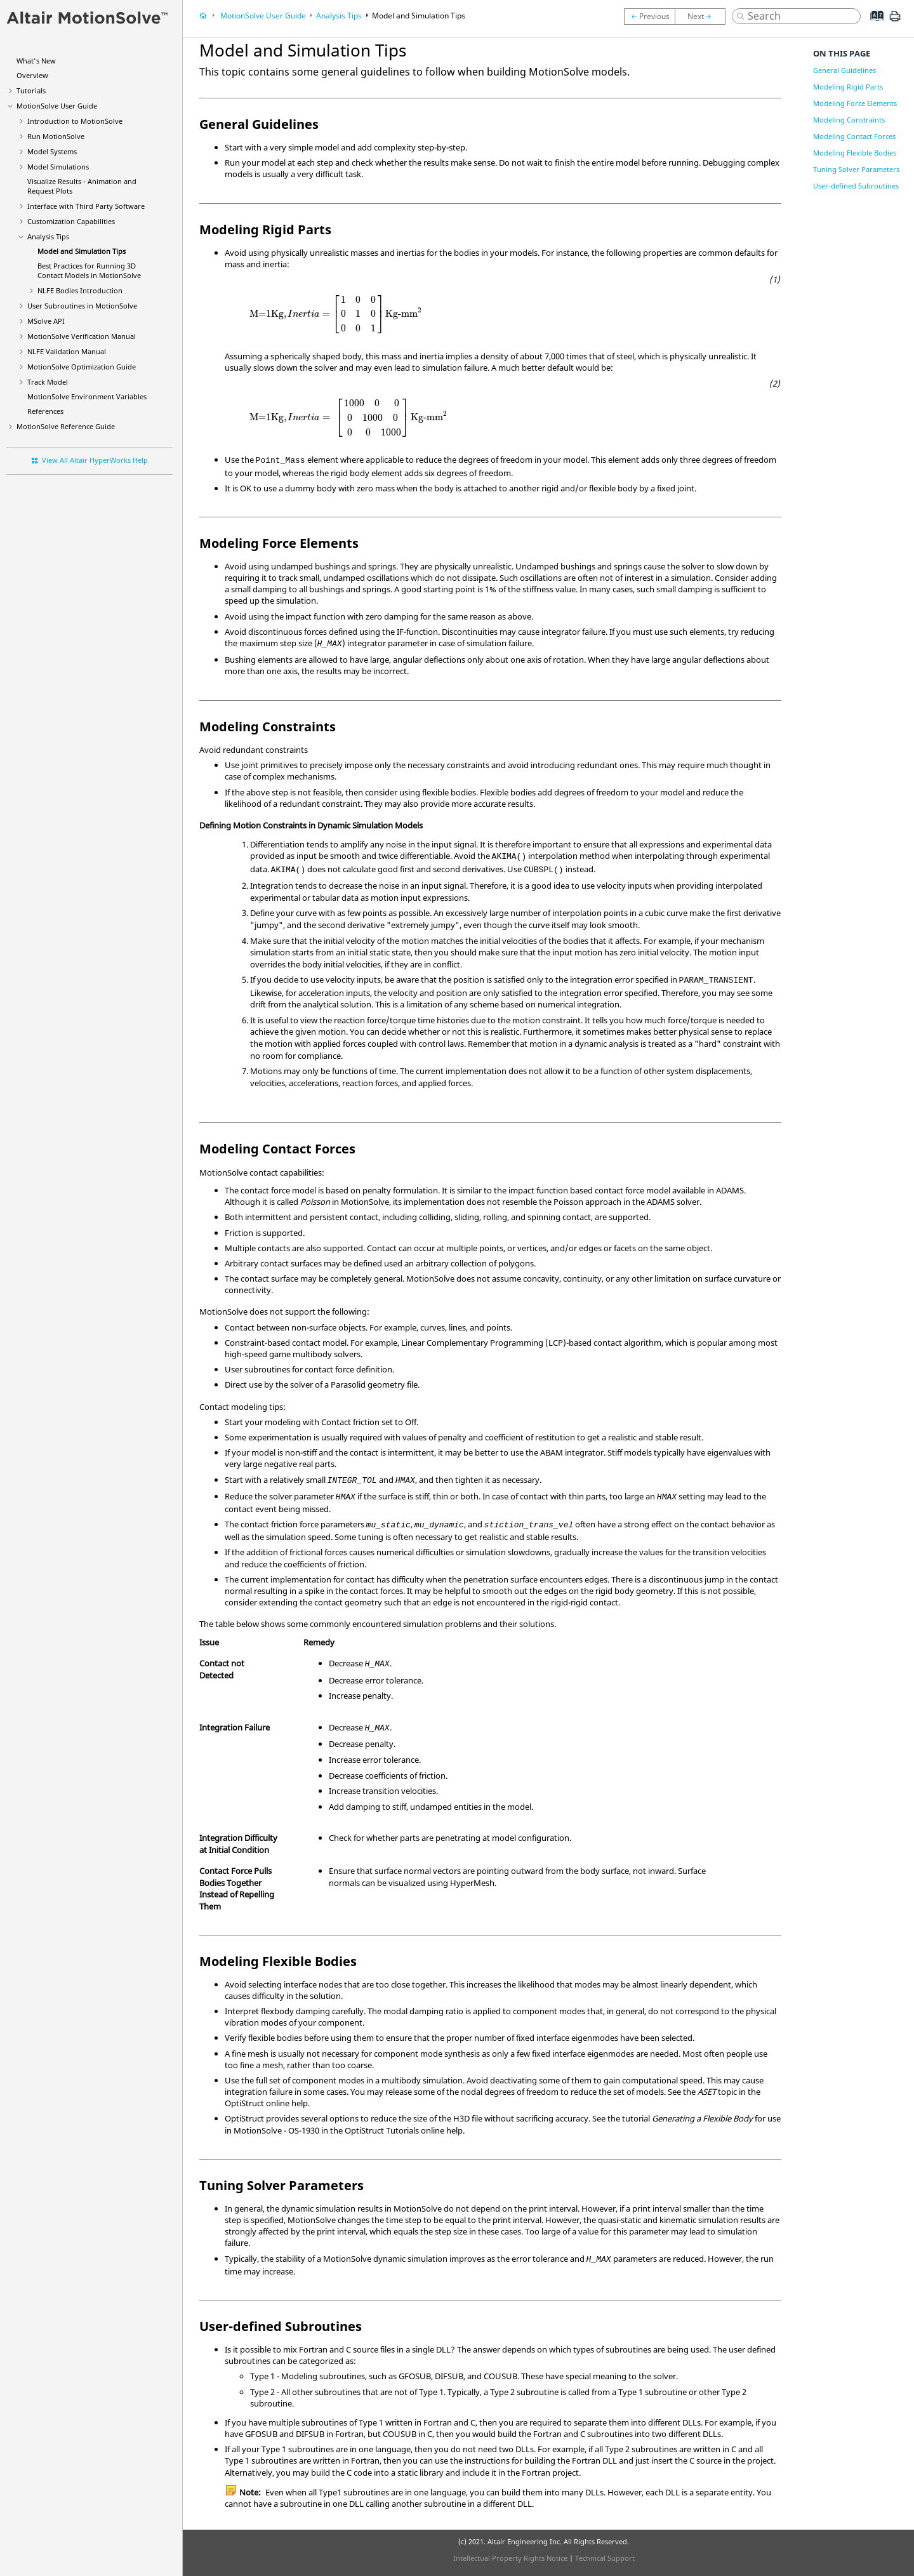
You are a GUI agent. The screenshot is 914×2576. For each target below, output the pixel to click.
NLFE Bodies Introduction (80, 290)
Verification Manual (81, 336)
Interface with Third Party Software (86, 206)
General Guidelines (844, 70)
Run (55, 136)
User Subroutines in (82, 305)
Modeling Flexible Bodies (854, 152)
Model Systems (52, 151)
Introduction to (75, 121)
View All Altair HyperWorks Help (95, 460)
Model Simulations (58, 166)
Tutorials (31, 90)
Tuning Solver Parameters (856, 169)
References (45, 411)
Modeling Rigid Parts (848, 86)
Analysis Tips (48, 236)
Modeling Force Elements (855, 103)
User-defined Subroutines (856, 185)
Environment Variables (87, 396)
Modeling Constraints (849, 119)
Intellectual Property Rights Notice (510, 2558)
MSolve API (46, 321)
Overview (32, 75)
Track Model (47, 382)
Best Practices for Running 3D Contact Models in (89, 270)
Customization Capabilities (71, 221)
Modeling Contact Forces (854, 136)
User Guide (57, 105)
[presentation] (335, 314)
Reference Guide (66, 426)
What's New (36, 60)
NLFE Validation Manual (66, 351)
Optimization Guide (81, 366)
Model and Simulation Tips (81, 251)
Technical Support (605, 2558)
